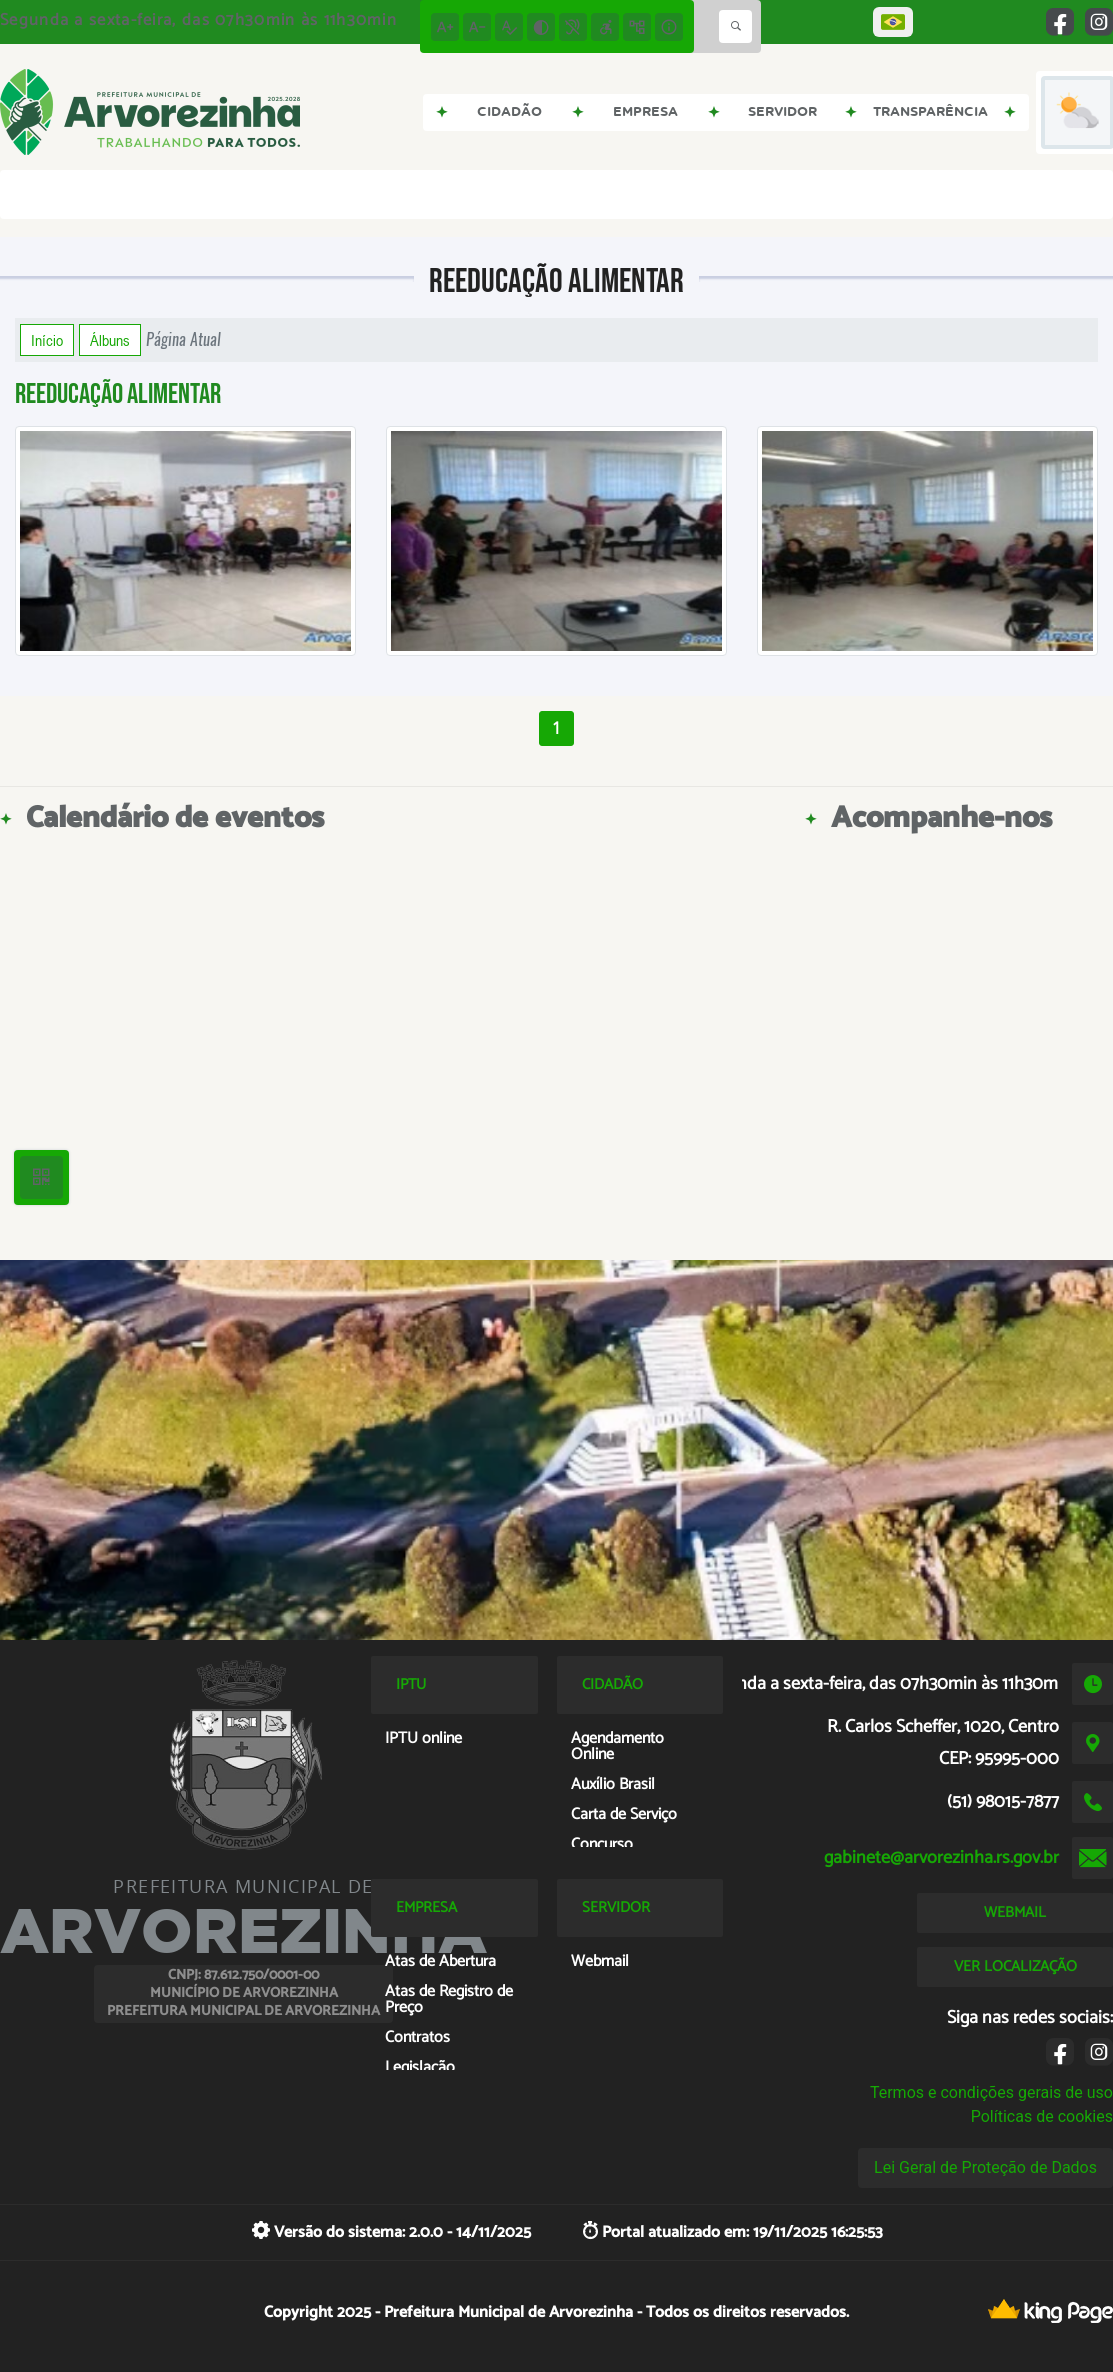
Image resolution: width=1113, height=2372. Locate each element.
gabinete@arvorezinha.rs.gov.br (941, 1858)
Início (47, 340)
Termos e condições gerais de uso (991, 2092)
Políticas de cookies (1042, 2116)
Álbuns (110, 340)
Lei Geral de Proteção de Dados (985, 2167)
